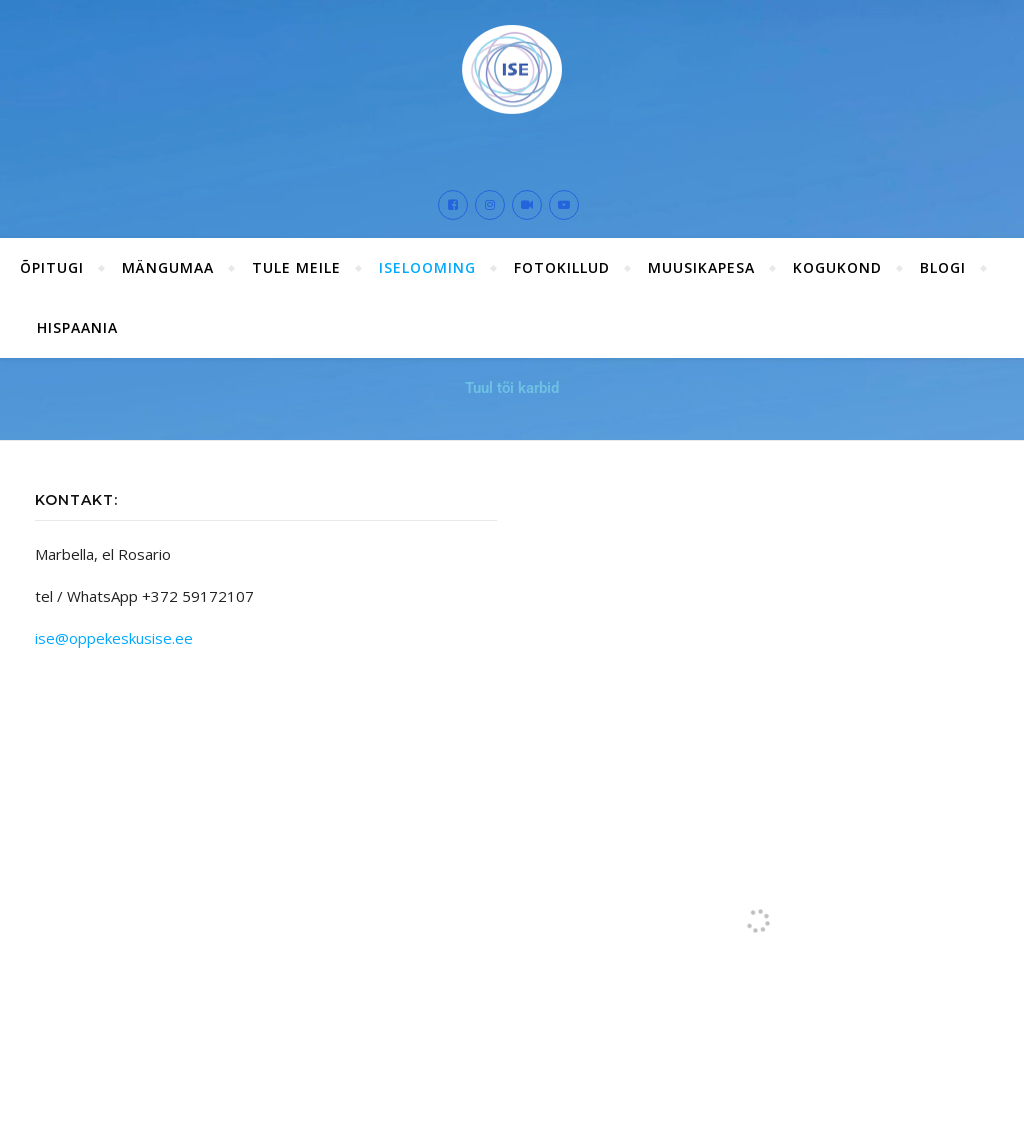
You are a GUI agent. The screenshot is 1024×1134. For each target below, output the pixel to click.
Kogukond (837, 267)
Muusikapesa (701, 267)
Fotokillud (562, 267)
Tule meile (296, 267)
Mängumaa (168, 267)
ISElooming (427, 267)
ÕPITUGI (52, 267)
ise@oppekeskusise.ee (114, 638)
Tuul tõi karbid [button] (512, 388)
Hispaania (77, 327)
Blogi (943, 267)
